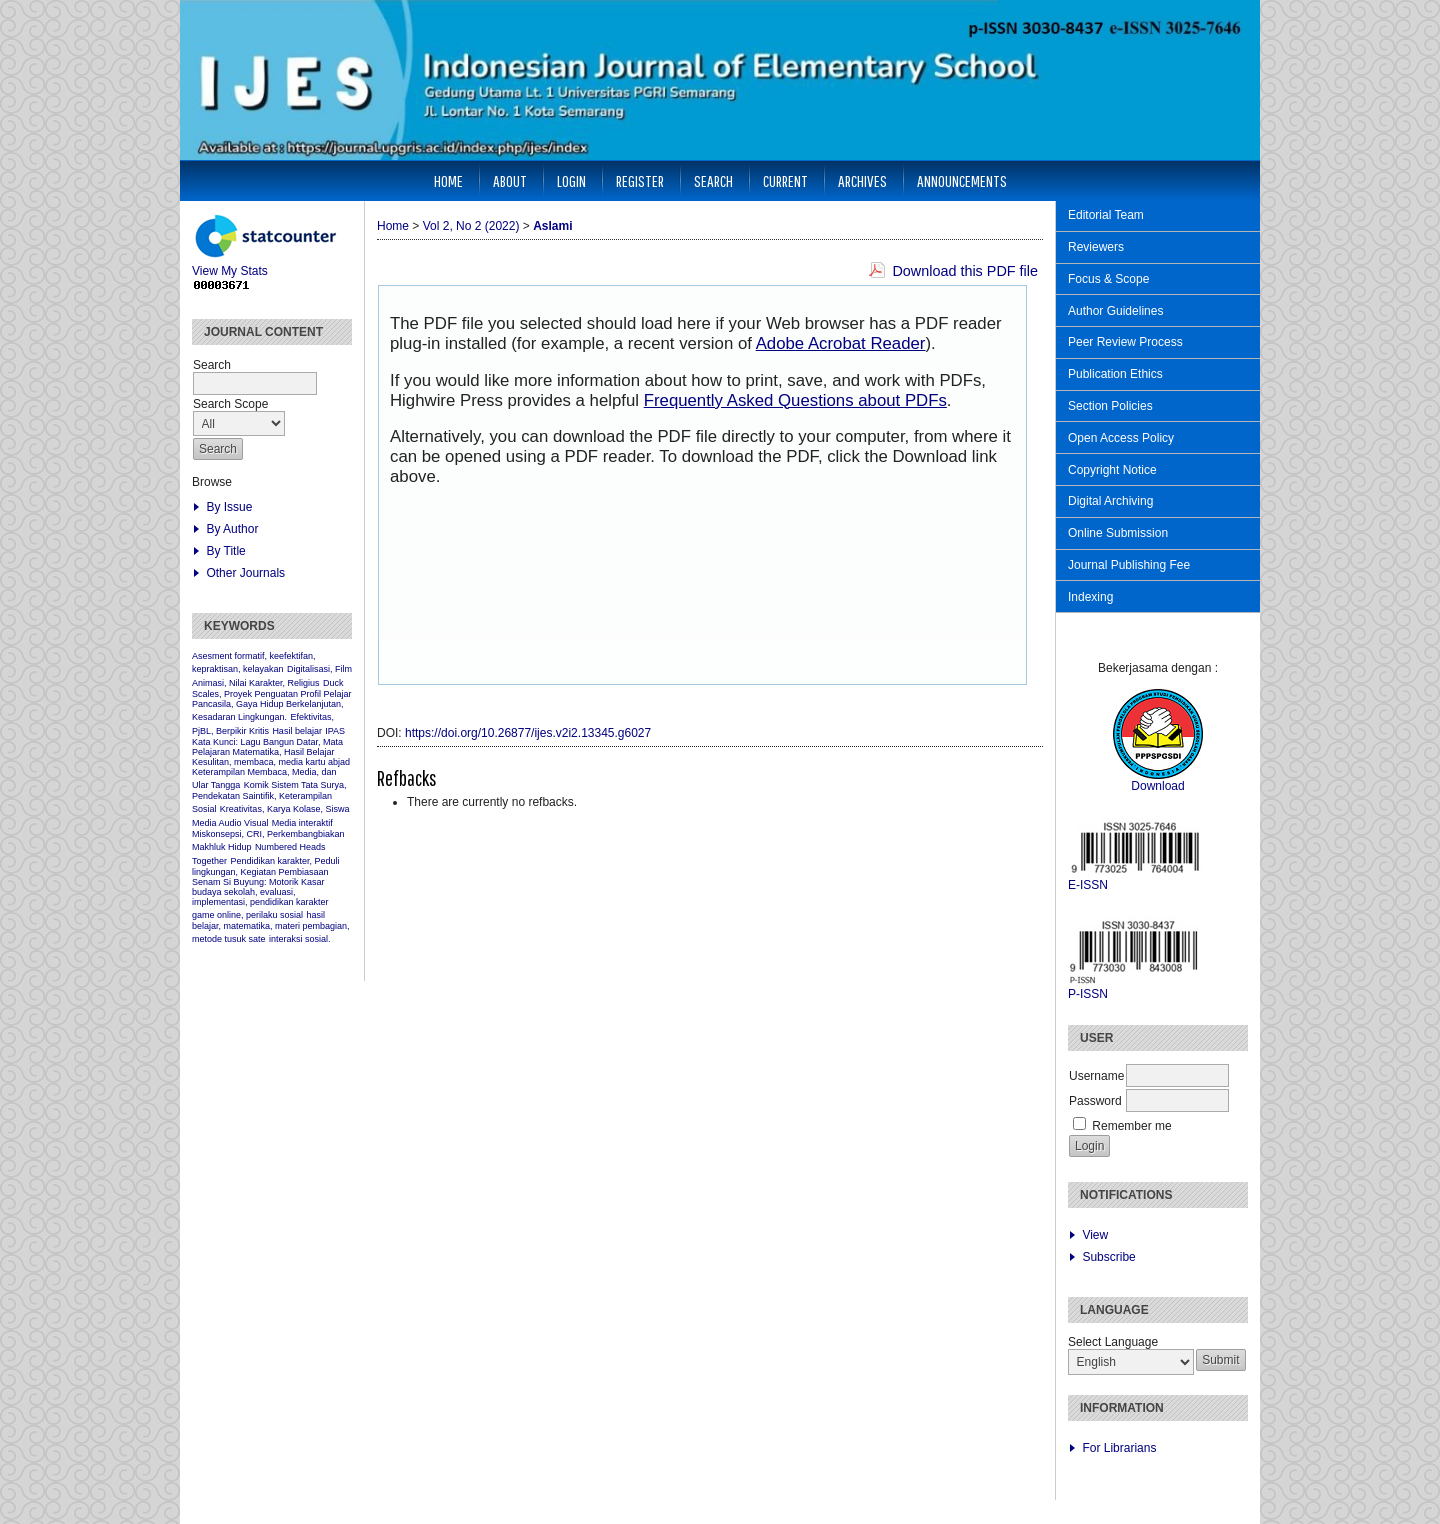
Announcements (962, 180)
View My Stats (267, 265)
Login (571, 180)
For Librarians (1119, 1448)
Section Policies (1110, 406)
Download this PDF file (965, 271)
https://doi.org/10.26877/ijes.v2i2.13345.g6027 (528, 733)
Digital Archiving (1110, 501)
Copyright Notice (1112, 470)
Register (640, 180)
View (1095, 1235)
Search (713, 180)
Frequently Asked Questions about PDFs (795, 400)
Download (1157, 786)
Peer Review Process (1125, 342)
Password (1095, 1101)
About (510, 180)
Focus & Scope (1108, 279)
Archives (862, 180)
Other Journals (245, 573)
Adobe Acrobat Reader (841, 343)
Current (785, 180)
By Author (232, 529)
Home (448, 180)
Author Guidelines (1115, 311)
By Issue (229, 507)
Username (1096, 1076)
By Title (225, 551)
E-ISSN (1088, 885)
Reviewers (1096, 247)
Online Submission (1118, 533)
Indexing (1090, 597)
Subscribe (1108, 1257)
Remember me (1131, 1126)
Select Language (1113, 1342)
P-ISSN (1088, 994)
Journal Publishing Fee (1129, 565)
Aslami (552, 226)
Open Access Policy (1121, 438)
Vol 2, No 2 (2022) (471, 226)
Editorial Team (1106, 215)
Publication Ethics (1115, 374)
